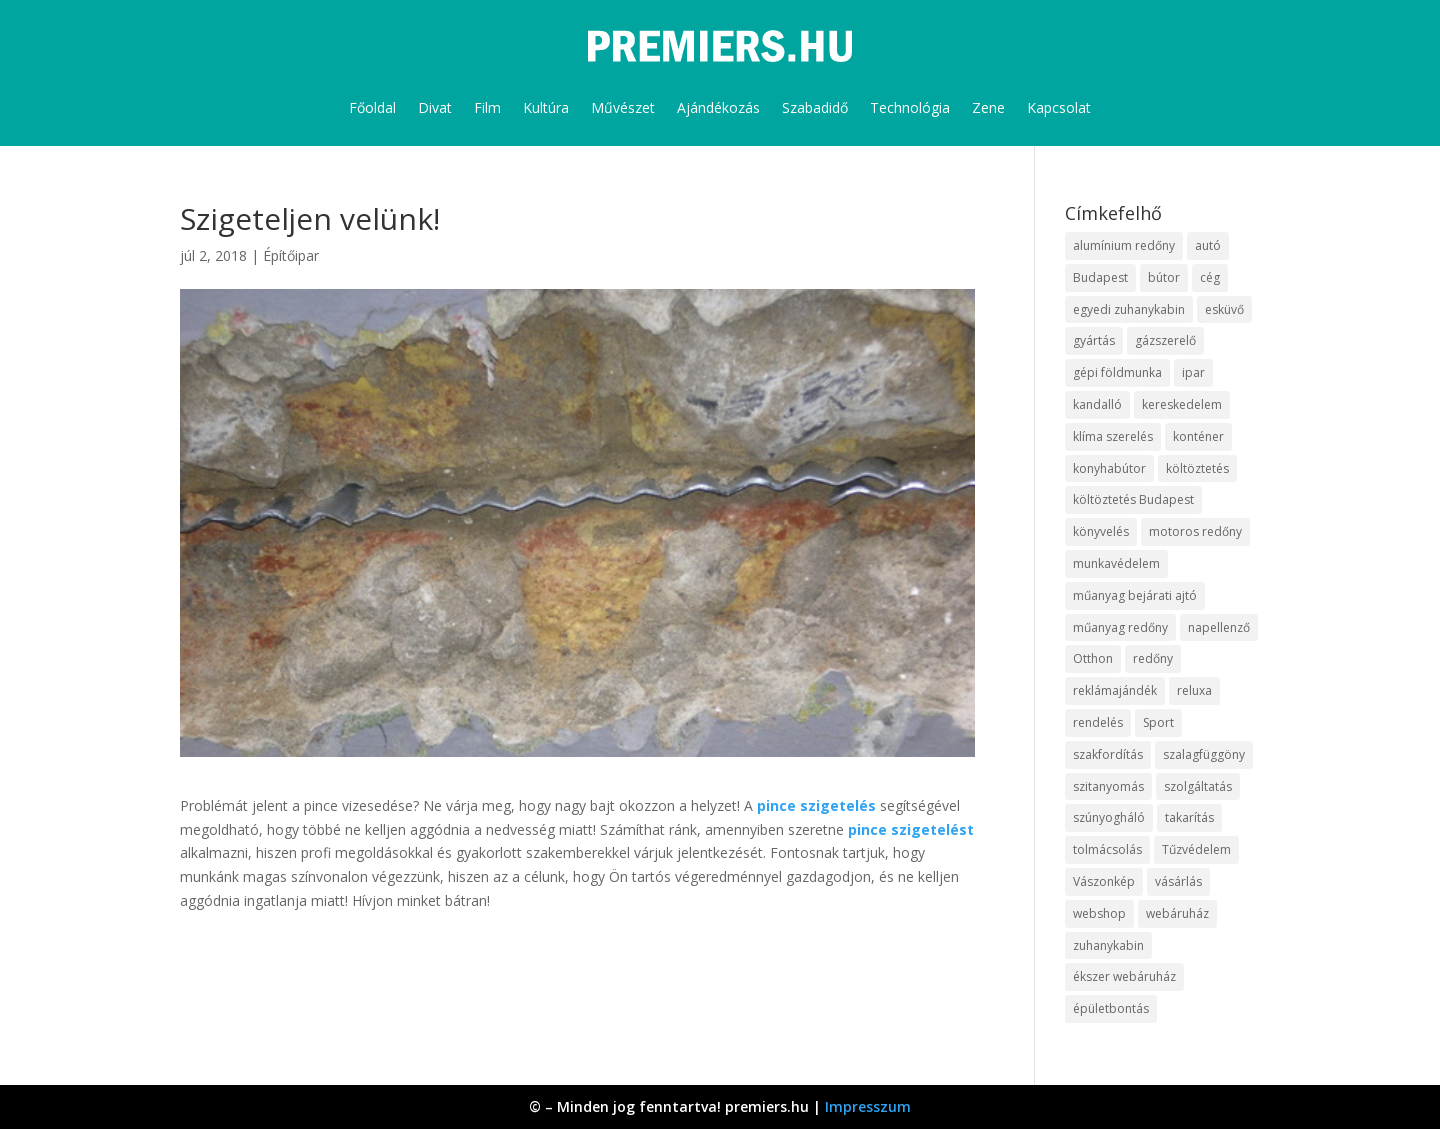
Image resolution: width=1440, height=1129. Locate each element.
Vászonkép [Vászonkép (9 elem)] (1104, 881)
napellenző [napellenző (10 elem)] (1219, 627)
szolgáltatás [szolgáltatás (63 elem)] (1198, 786)
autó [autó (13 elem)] (1208, 245)
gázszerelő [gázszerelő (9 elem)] (1165, 340)
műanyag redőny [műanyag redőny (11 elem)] (1120, 627)
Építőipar (291, 255)
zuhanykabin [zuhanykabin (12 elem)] (1108, 945)
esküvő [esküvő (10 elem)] (1224, 309)
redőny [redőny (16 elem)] (1153, 658)
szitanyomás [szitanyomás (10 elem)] (1108, 786)
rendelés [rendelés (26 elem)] (1098, 722)
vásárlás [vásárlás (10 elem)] (1178, 881)
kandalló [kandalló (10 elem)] (1097, 404)
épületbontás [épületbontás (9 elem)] (1111, 1008)
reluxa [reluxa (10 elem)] (1194, 690)
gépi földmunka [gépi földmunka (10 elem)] (1117, 372)
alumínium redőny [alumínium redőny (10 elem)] (1124, 245)
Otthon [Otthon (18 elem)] (1093, 658)
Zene (988, 107)
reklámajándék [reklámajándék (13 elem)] (1115, 690)
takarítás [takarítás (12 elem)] (1189, 817)
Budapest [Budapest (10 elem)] (1100, 277)
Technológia (910, 107)
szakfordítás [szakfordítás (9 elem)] (1108, 754)
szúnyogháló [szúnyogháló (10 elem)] (1109, 817)
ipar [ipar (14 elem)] (1193, 372)
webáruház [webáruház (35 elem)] (1177, 913)
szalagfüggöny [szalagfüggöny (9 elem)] (1204, 754)
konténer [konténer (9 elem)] (1198, 436)
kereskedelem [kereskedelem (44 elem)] (1182, 404)
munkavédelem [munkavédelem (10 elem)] (1116, 563)
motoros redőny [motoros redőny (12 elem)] (1195, 531)
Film (487, 107)
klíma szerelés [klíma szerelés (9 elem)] (1113, 436)
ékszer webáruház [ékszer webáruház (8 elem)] (1124, 976)
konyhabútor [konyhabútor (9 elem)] (1109, 468)
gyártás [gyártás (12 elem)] (1094, 340)
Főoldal (372, 107)
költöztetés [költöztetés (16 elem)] (1197, 468)
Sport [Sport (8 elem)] (1158, 722)
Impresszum (868, 1106)
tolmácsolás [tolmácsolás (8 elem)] (1107, 849)
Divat (435, 107)
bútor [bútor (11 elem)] (1164, 277)
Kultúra (546, 107)
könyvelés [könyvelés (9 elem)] (1101, 531)
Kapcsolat (1059, 107)
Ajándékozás (718, 107)
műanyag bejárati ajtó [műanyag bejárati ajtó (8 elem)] (1135, 595)
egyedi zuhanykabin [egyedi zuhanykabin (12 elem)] (1129, 309)
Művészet (623, 107)
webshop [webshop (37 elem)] (1099, 913)
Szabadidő (815, 107)
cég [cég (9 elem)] (1210, 277)
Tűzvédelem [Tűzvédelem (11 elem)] (1196, 849)
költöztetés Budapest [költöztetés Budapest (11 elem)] (1133, 499)
